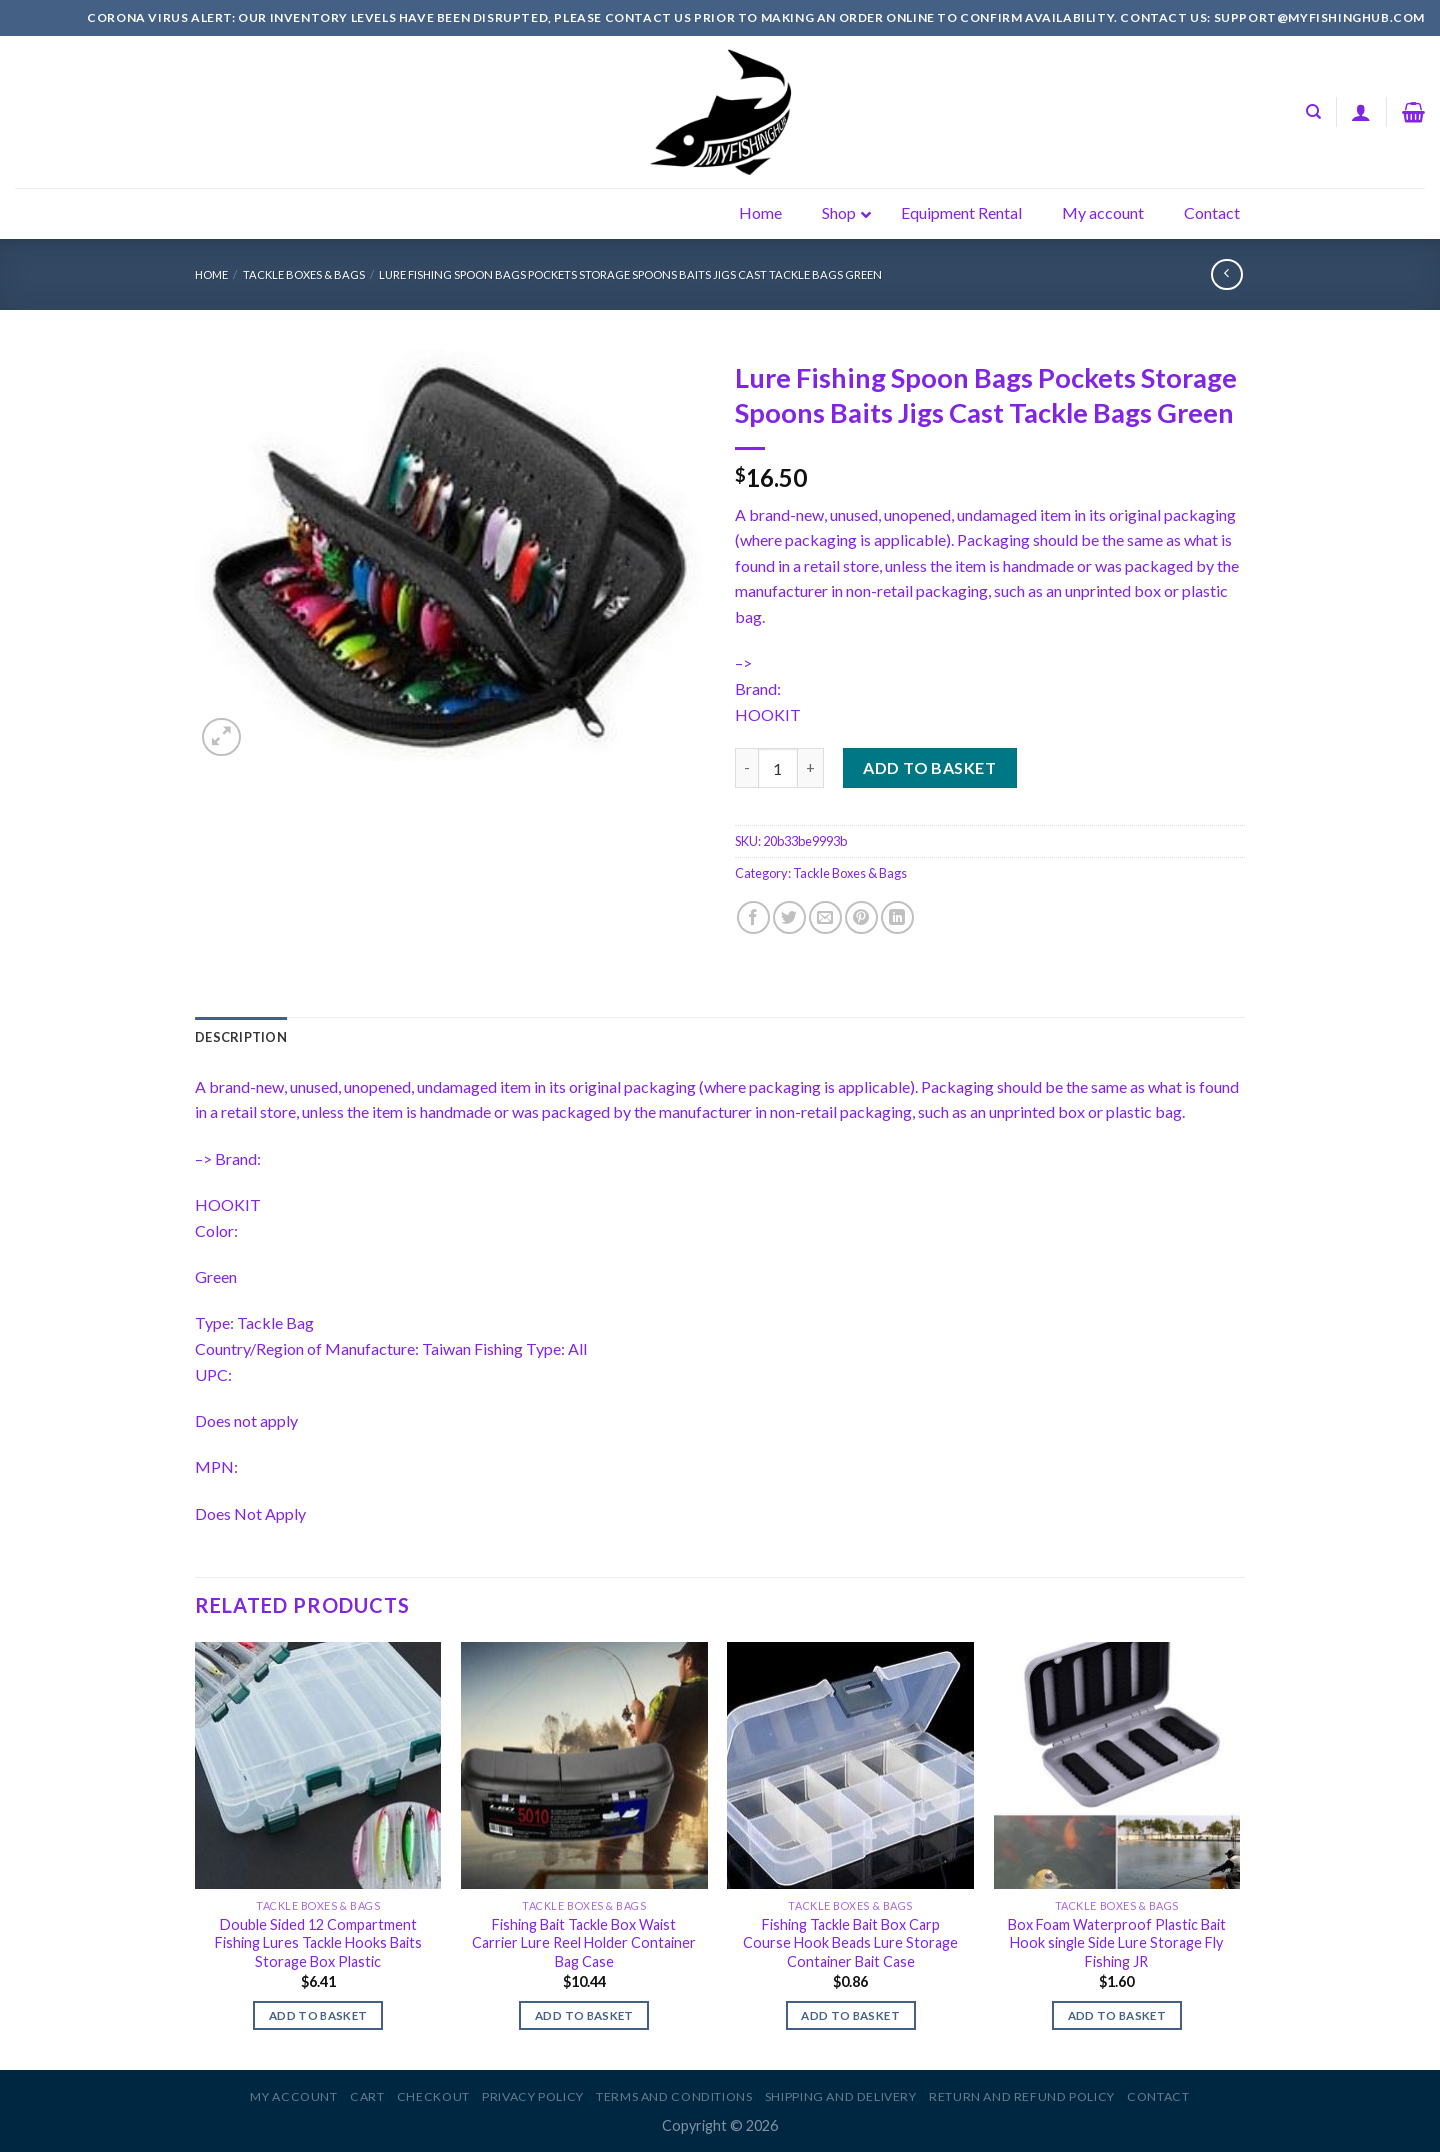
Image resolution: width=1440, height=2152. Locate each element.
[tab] (241, 1037)
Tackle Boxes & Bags (304, 274)
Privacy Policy (533, 2096)
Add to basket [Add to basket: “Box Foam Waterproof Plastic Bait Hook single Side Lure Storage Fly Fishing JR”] (1117, 2015)
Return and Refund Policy (1022, 2096)
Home (211, 274)
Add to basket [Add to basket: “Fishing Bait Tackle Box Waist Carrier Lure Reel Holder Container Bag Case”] (584, 2015)
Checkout (433, 2096)
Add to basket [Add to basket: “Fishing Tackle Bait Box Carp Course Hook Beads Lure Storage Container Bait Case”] (850, 2015)
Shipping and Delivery (841, 2096)
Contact (1158, 2096)
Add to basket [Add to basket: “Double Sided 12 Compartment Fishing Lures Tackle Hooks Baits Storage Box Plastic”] (318, 2015)
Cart (367, 2096)
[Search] (1313, 112)
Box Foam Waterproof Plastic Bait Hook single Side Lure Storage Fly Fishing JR (1117, 1943)
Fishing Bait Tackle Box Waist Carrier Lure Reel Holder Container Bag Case (584, 1943)
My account (293, 2096)
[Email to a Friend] (825, 917)
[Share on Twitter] (789, 917)
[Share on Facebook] (753, 917)
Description (241, 1037)
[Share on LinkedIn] (897, 917)
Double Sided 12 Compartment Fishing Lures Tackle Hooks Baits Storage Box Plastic (318, 1943)
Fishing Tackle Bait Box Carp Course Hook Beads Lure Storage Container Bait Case (850, 1943)
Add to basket (929, 767)
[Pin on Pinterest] (861, 917)
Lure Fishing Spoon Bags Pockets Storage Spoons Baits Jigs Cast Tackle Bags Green (630, 274)
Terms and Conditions (674, 2096)
